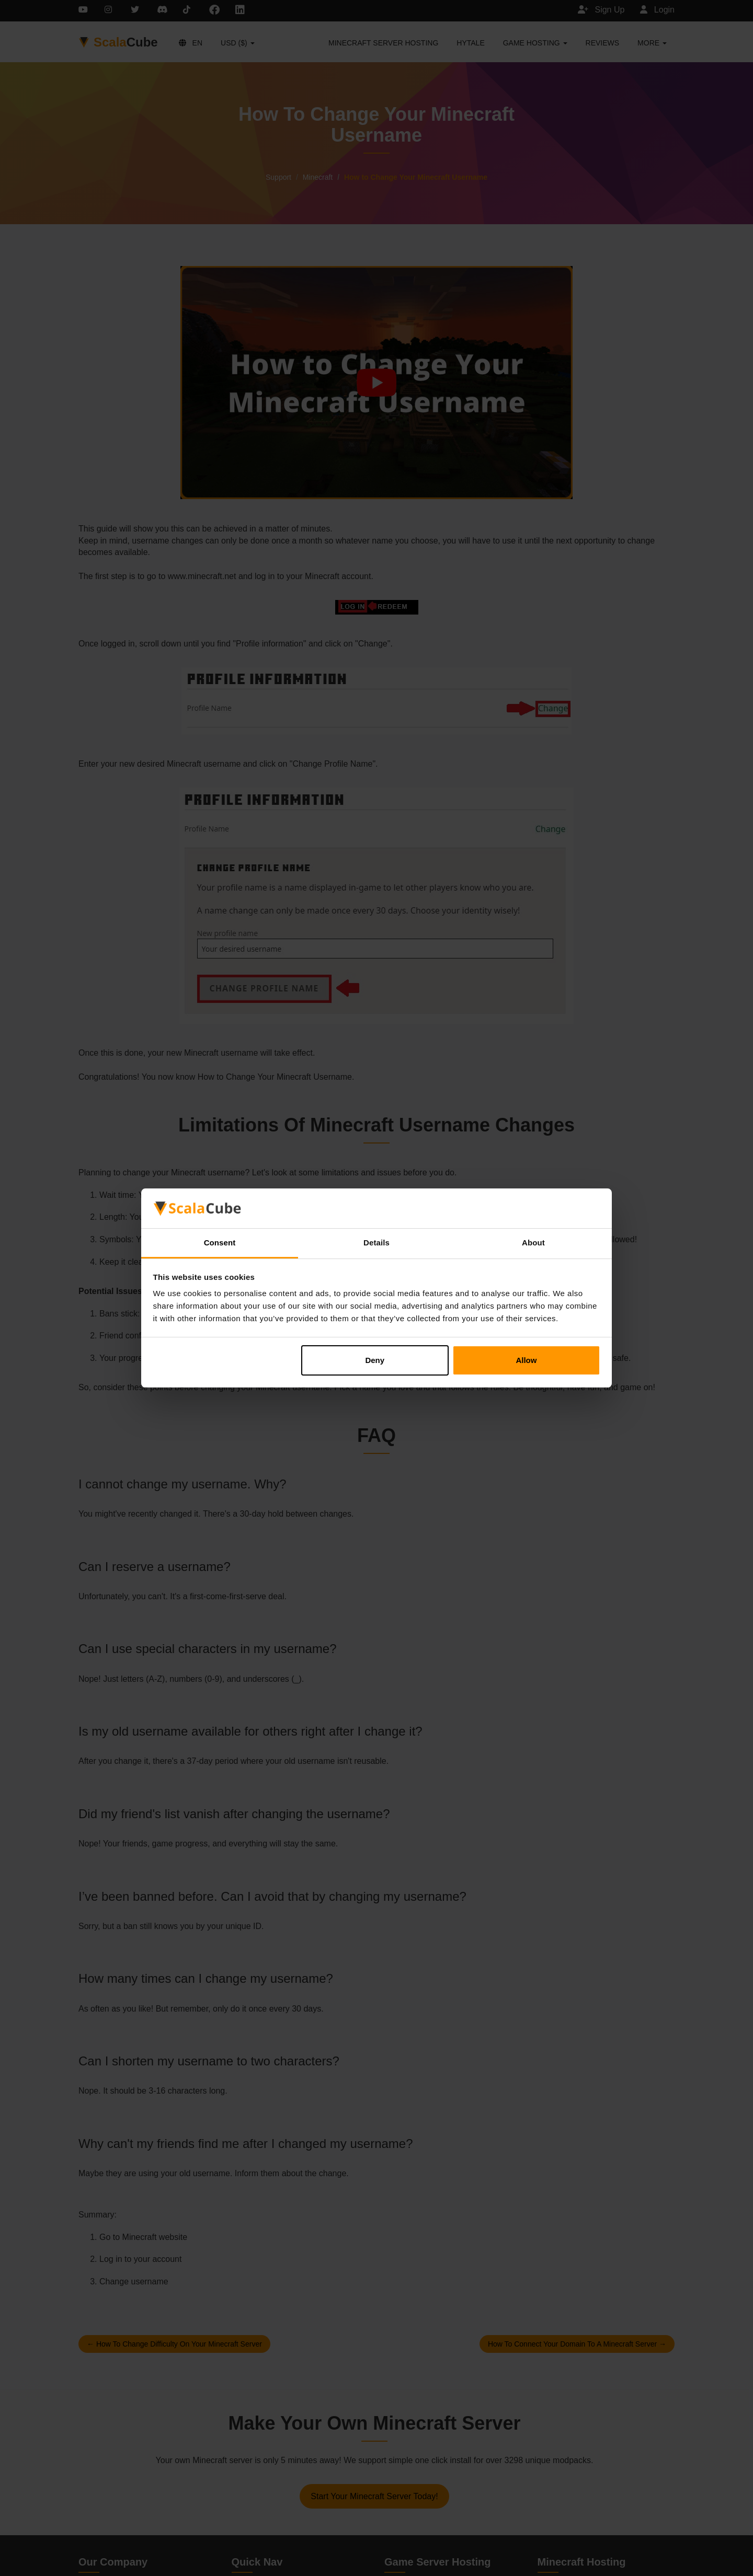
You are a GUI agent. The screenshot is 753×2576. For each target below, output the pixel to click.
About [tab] (533, 1242)
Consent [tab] (220, 1242)
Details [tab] (376, 1242)
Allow (526, 1360)
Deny (374, 1360)
